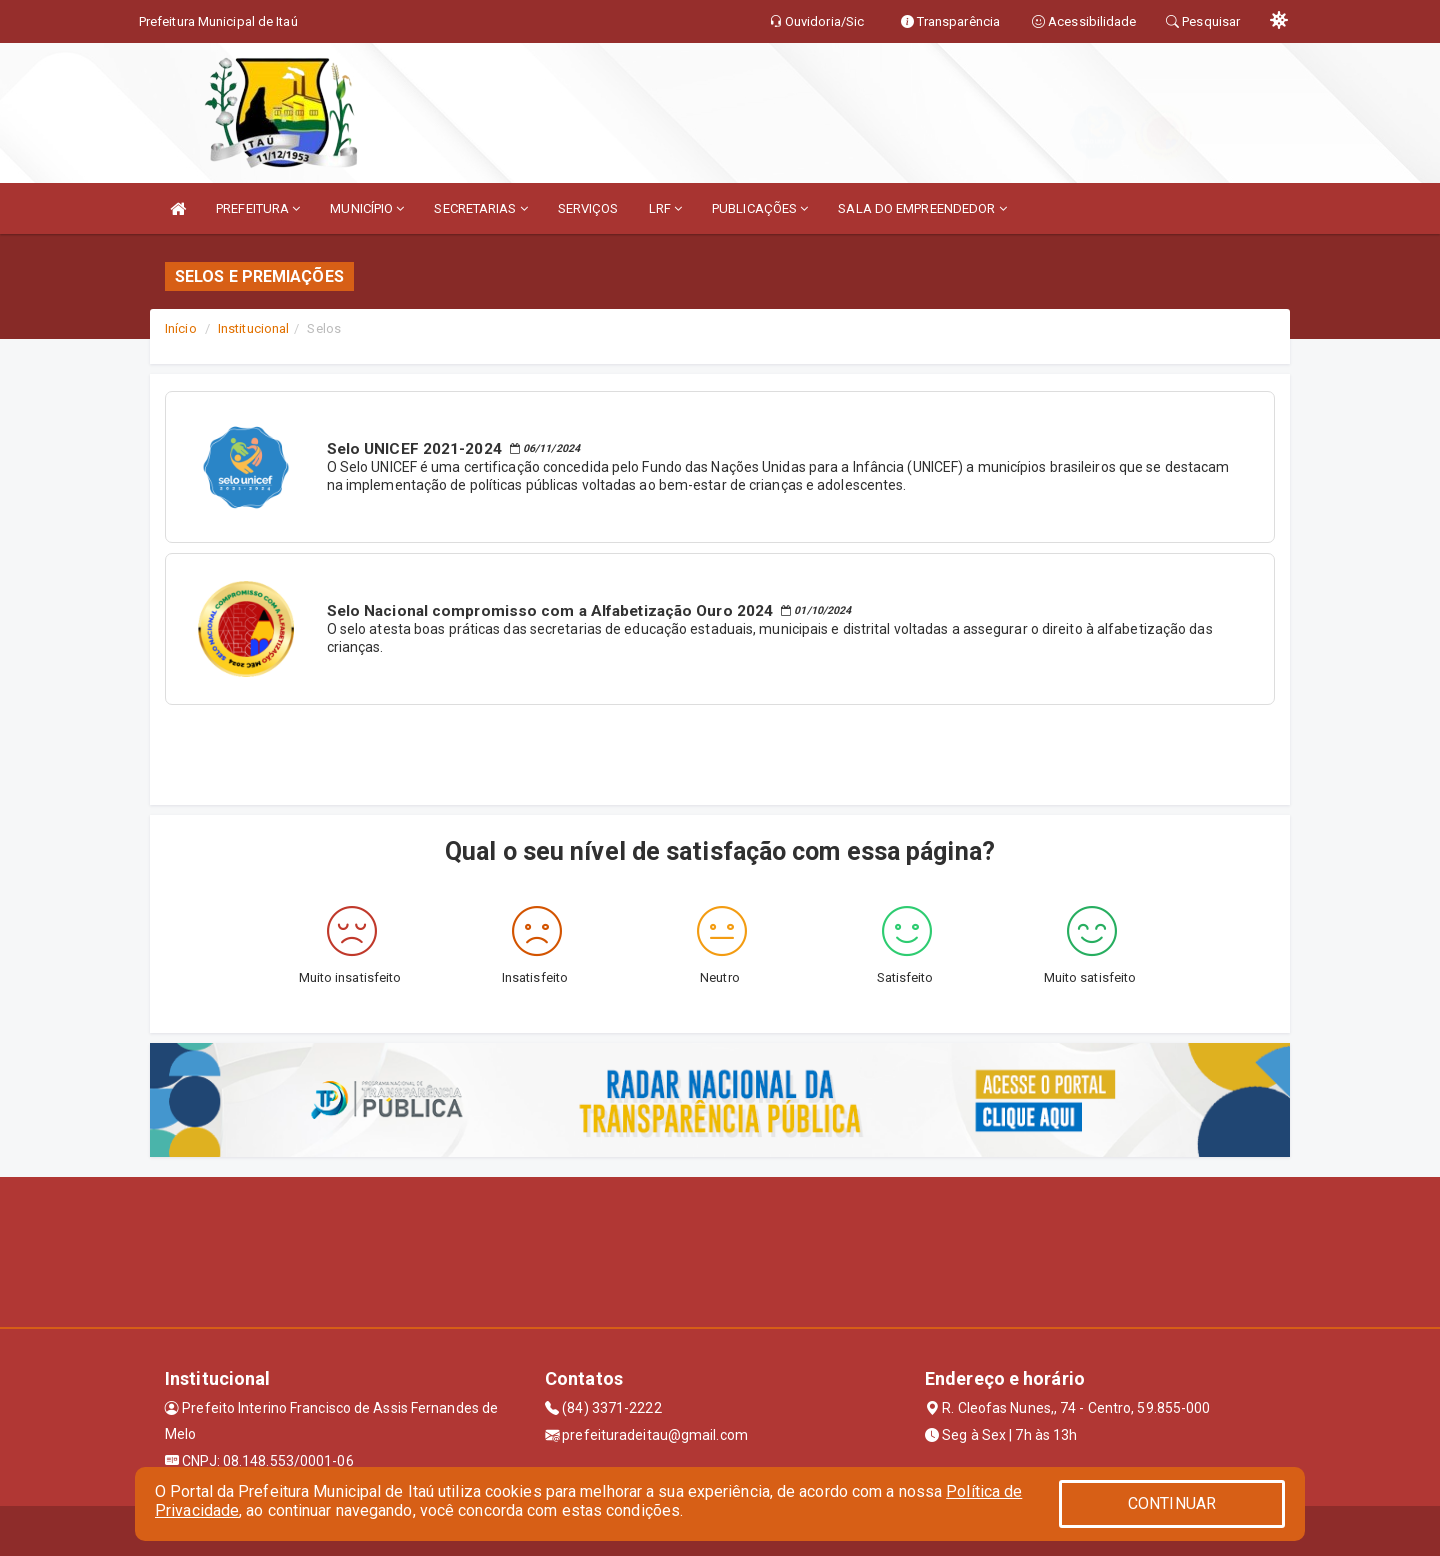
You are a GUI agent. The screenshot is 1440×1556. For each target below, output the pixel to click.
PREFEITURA (258, 208)
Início (181, 328)
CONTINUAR (1172, 1503)
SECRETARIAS (480, 208)
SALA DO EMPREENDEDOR (922, 208)
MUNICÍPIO (367, 208)
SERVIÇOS (588, 208)
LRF (666, 208)
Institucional (253, 328)
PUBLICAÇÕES (760, 208)
